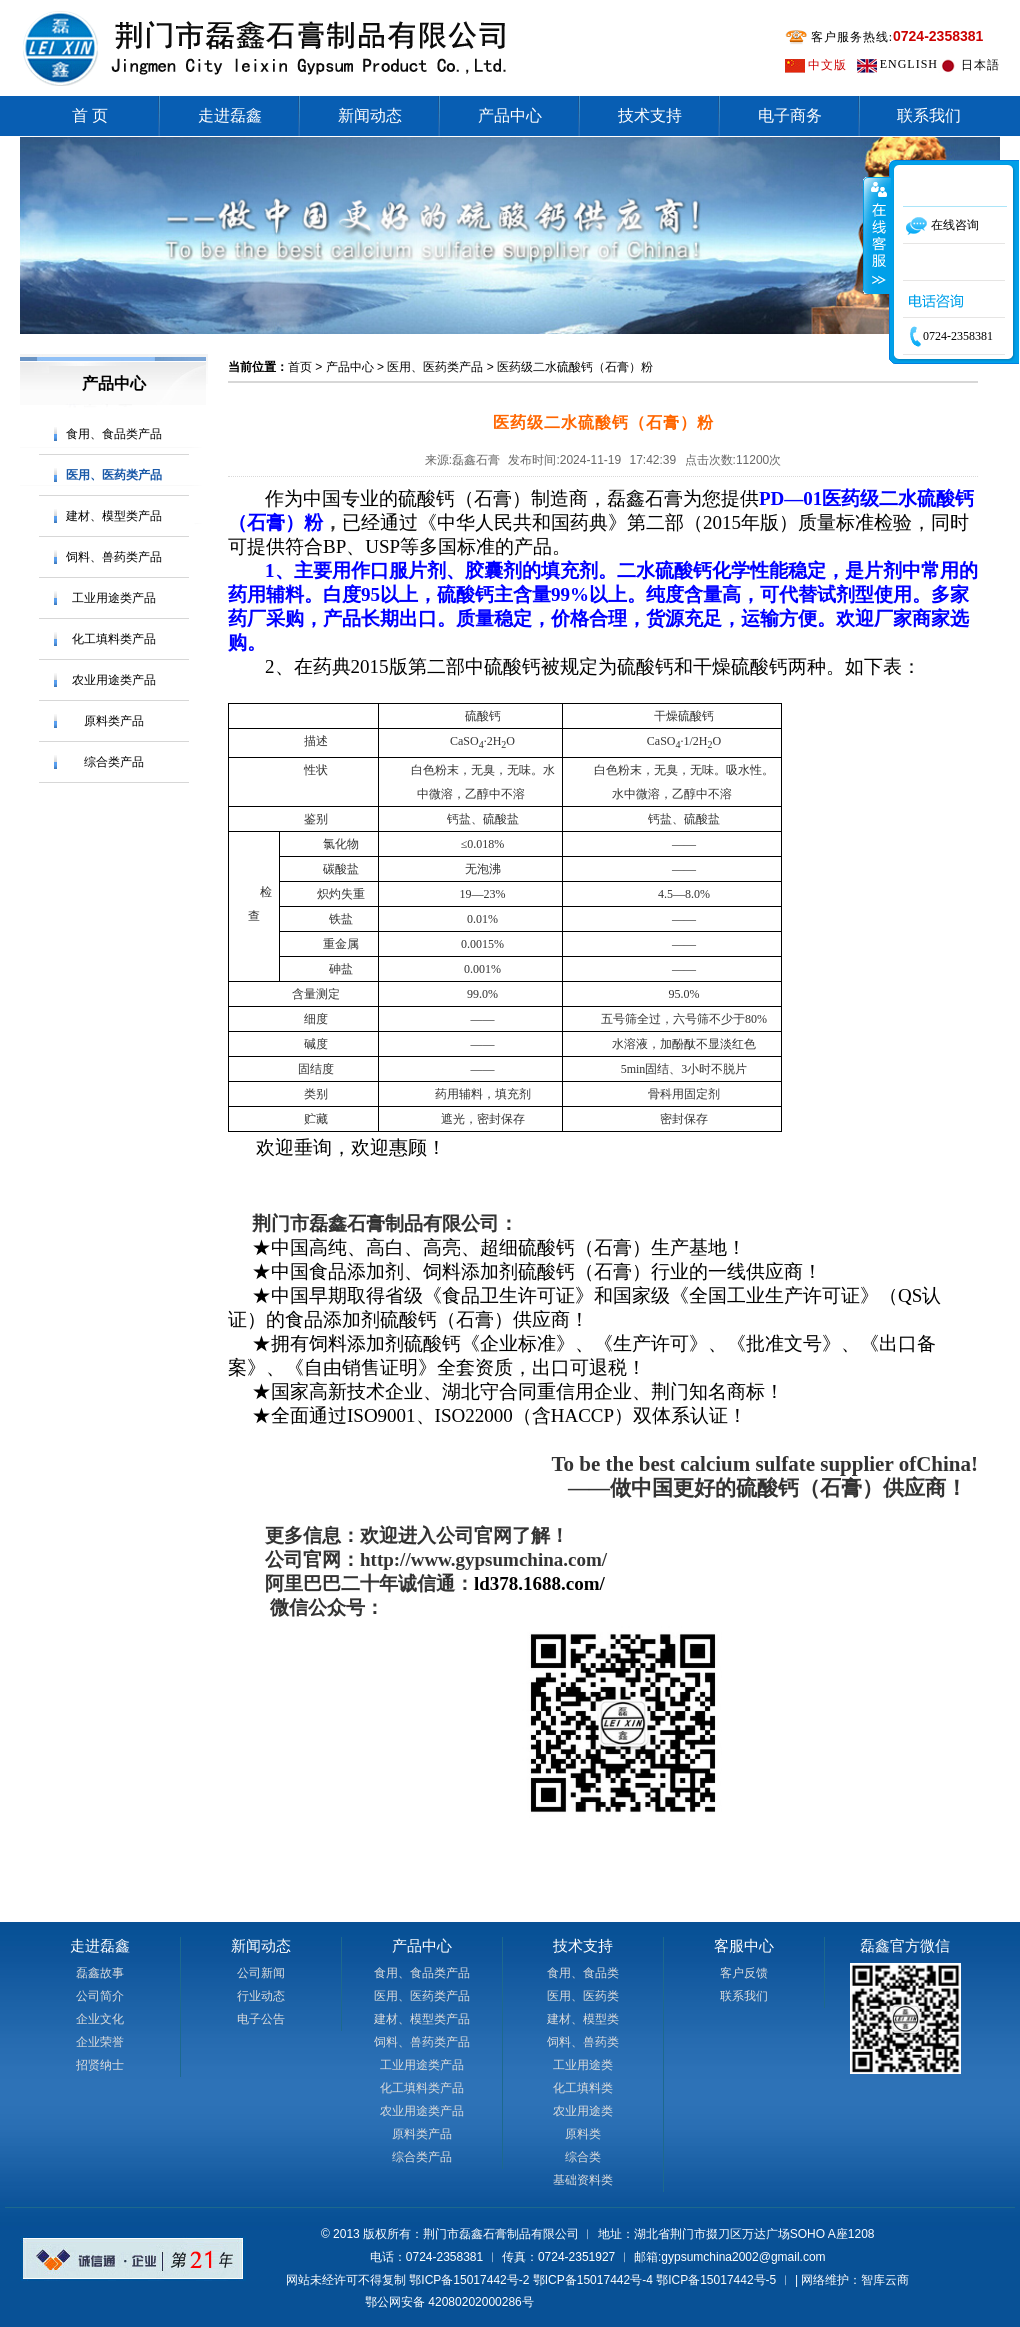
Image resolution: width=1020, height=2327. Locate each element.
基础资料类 (583, 2180)
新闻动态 (370, 115)
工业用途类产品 (114, 598)
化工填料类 (583, 2088)
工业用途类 (583, 2065)
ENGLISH (909, 64)
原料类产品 (114, 721)
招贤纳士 (100, 2065)
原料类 (583, 2134)
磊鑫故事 (100, 1973)
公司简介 (100, 1996)
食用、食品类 (583, 1973)
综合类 (583, 2157)
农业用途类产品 (114, 680)
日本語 (980, 65)
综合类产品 (114, 762)
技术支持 (650, 115)
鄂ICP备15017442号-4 (593, 2280)
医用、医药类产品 (114, 475)
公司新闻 (261, 1973)
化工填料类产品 (114, 639)
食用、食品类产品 (114, 434)
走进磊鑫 (230, 115)
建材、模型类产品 (114, 516)
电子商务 (790, 115)
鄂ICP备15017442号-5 (716, 2280)
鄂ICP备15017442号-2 (469, 2280)
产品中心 (510, 115)
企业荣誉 (100, 2042)
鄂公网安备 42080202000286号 (449, 2302)
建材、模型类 (583, 2019)
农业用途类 (583, 2111)
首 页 (90, 115)
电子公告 (261, 2019)
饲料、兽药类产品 (114, 557)
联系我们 (929, 115)
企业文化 (100, 2019)
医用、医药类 (583, 1996)
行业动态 (261, 1996)
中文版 (827, 65)
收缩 (877, 235)
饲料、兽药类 (583, 2042)
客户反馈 (744, 1973)
